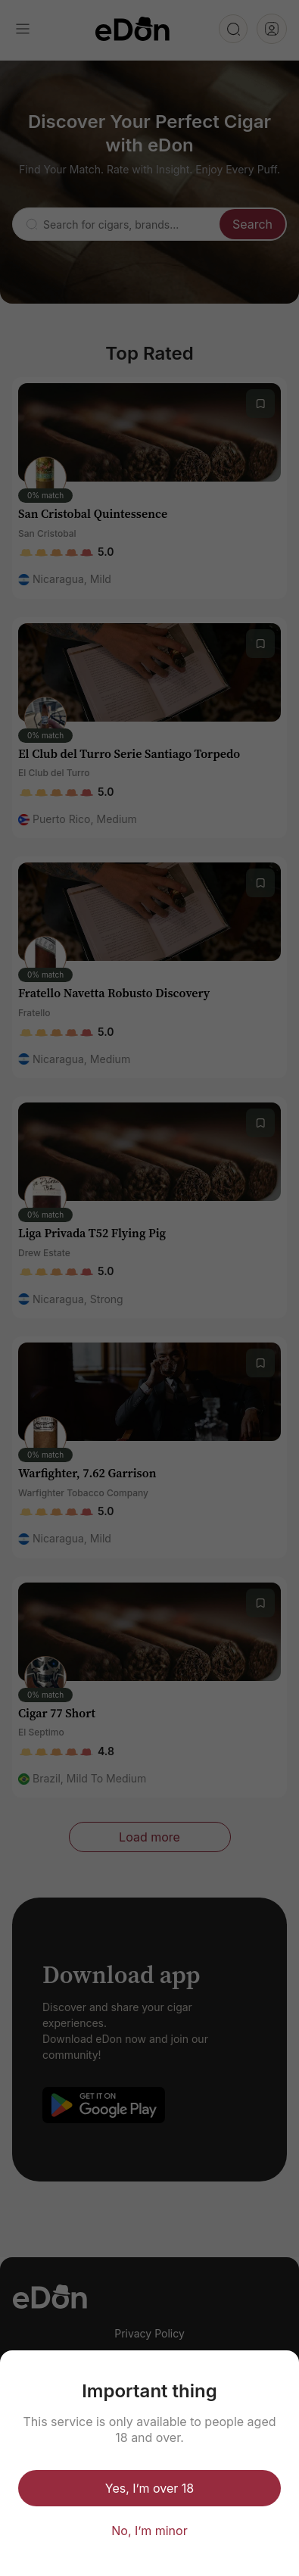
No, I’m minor (149, 2530)
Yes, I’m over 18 (149, 2488)
